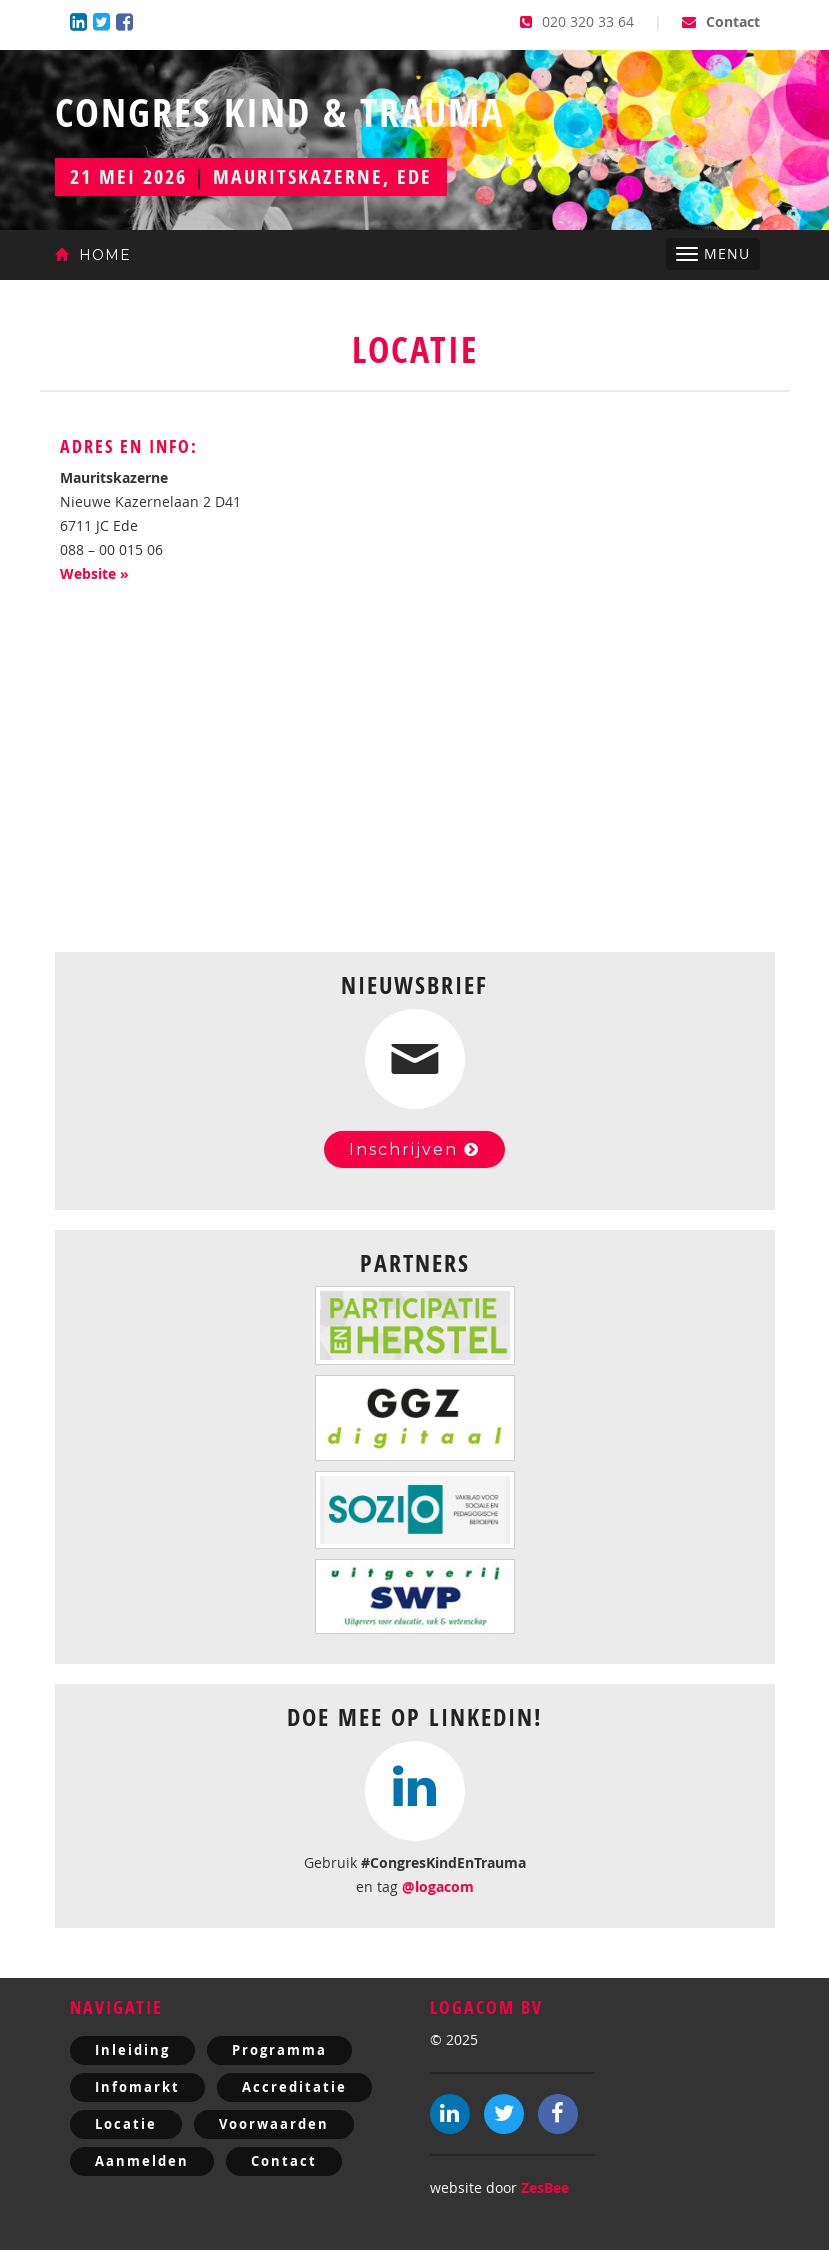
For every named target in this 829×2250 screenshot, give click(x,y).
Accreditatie (294, 2087)
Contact (721, 21)
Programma (279, 2050)
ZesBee (545, 2187)
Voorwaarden (274, 2124)
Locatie (126, 2124)
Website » (94, 573)
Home (93, 255)
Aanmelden (142, 2161)
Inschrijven (414, 1149)
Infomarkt (137, 2087)
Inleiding (132, 2050)
